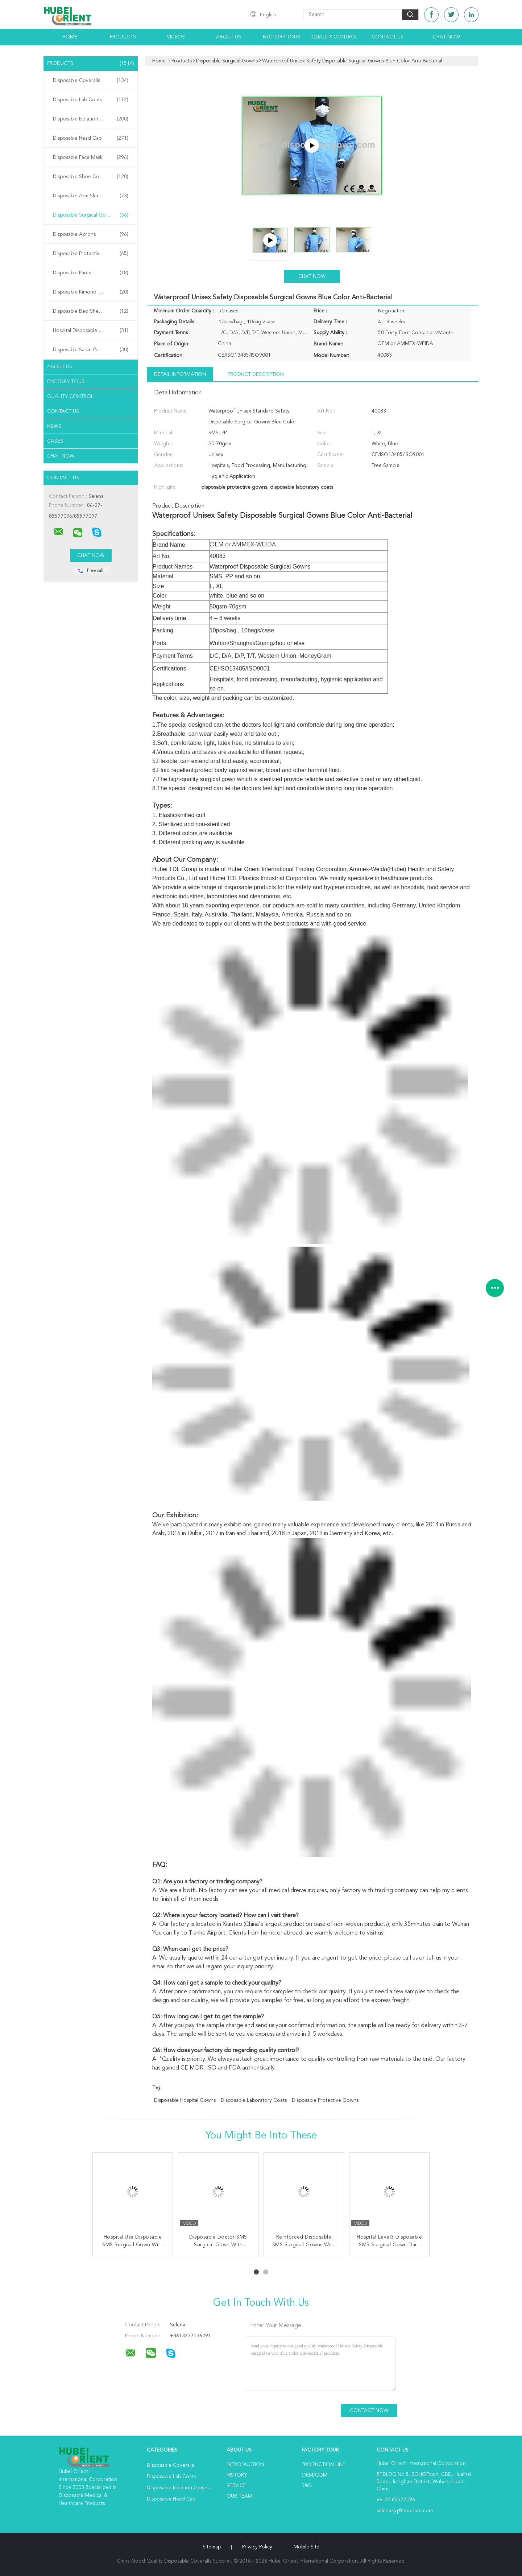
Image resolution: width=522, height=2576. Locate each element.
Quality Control (334, 37)
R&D (307, 2485)
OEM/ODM (314, 2475)
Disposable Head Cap (90, 138)
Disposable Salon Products (90, 349)
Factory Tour (281, 37)
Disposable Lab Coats (90, 99)
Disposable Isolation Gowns (90, 119)
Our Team (239, 2496)
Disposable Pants (90, 272)
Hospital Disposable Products (90, 330)
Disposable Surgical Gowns (90, 215)
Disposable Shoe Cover (90, 176)
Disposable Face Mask (90, 157)
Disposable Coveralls (90, 80)
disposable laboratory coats (254, 2100)
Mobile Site (306, 2547)
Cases (55, 441)
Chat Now (446, 37)
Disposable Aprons (90, 234)
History (237, 2475)
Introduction (245, 2464)
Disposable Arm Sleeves (90, 196)
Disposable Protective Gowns (90, 253)
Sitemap (212, 2547)
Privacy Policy (257, 2547)
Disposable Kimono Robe (90, 292)
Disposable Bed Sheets (90, 311)
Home (69, 37)
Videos (176, 37)
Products (123, 37)
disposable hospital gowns (185, 2100)
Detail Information (180, 374)
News (54, 426)
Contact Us (387, 37)
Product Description (256, 374)
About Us (228, 37)
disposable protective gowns (325, 2100)
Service (236, 2485)
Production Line (323, 2464)
